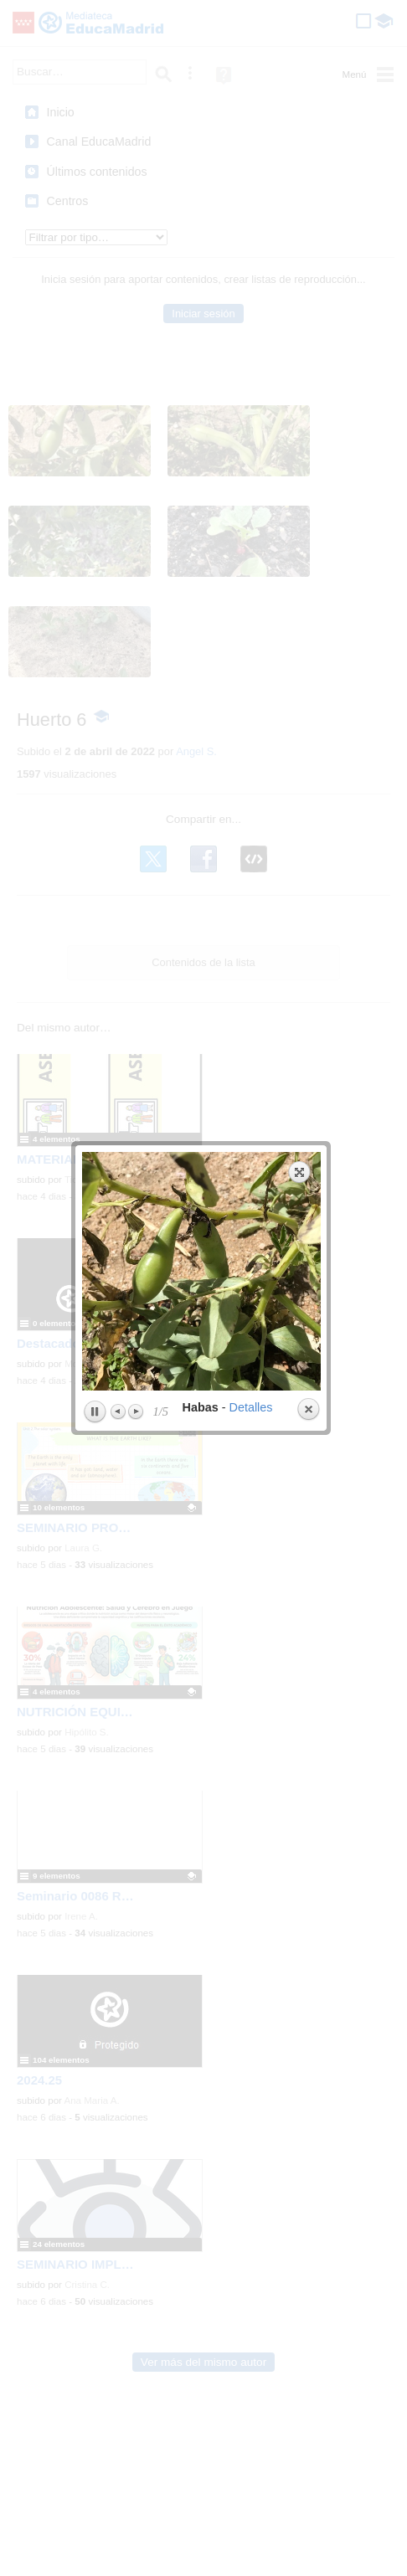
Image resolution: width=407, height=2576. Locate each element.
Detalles (250, 418)
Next (134, 422)
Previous (118, 422)
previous (139, 282)
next (261, 282)
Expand (299, 183)
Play (93, 423)
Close (307, 421)
